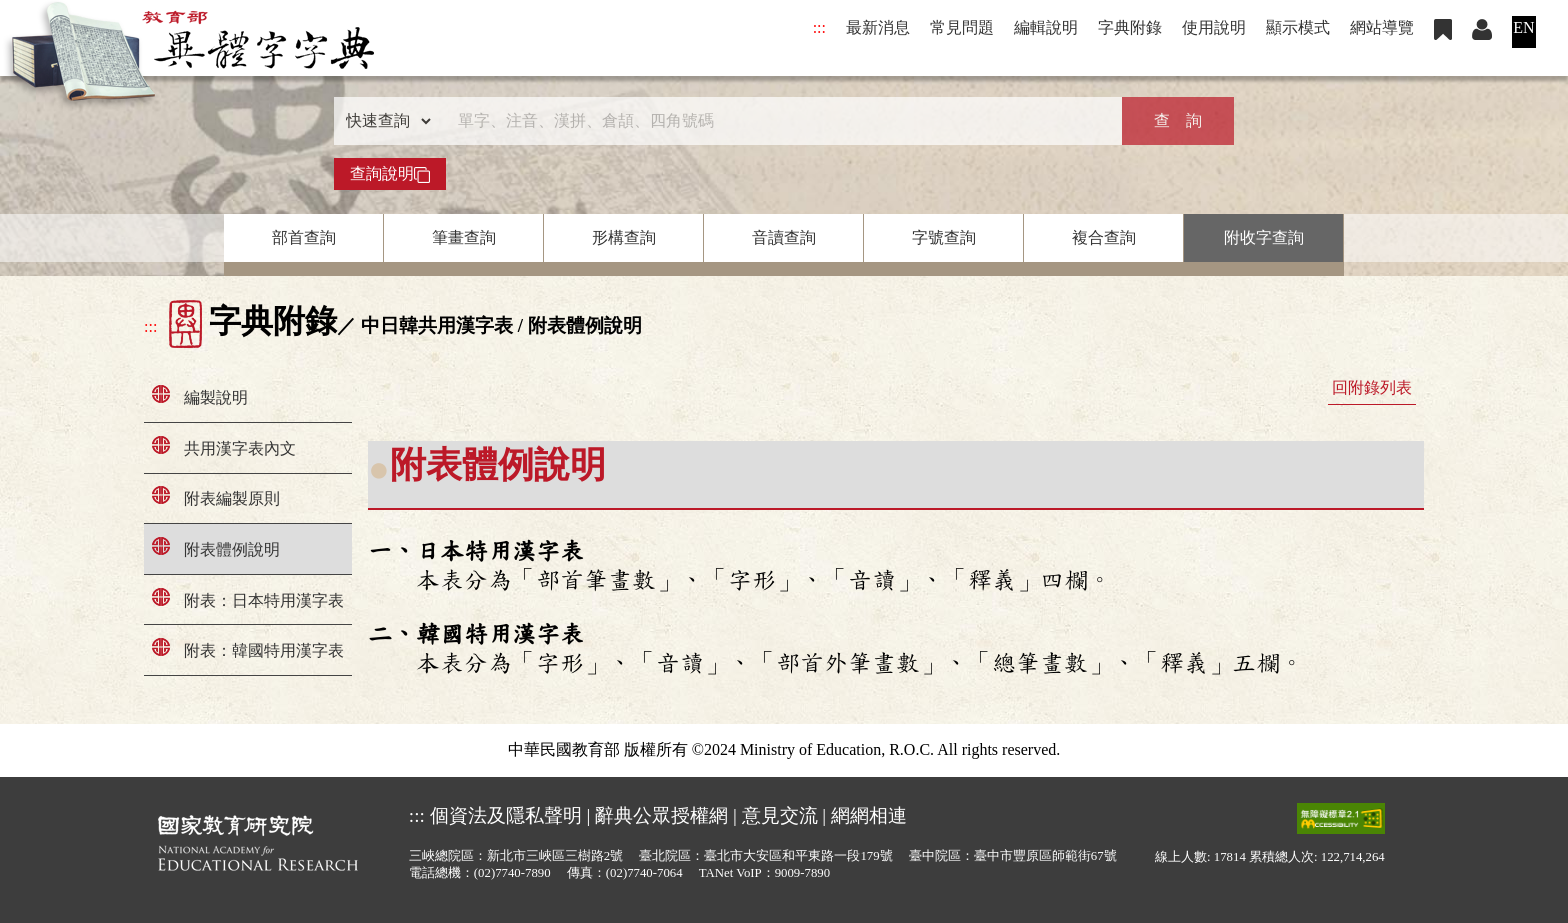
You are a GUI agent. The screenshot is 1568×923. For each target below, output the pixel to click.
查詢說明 (390, 174)
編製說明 (216, 397)
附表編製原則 (232, 498)
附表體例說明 (232, 549)
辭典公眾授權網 (661, 815)
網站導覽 (1382, 27)
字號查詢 (944, 237)
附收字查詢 (1264, 237)
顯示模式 (1298, 27)
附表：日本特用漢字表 (264, 600)
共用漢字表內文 (240, 448)
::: (819, 27)
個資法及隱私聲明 (506, 815)
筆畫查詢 (464, 237)
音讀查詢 (784, 237)
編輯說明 (1046, 27)
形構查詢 (624, 237)
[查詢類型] (384, 121)
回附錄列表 (1372, 387)
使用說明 (1214, 27)
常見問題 (962, 27)
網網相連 (869, 815)
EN (1523, 27)
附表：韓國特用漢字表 (264, 650)
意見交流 (780, 815)
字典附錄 (1130, 27)
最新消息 (878, 27)
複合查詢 (1104, 237)
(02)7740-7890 (512, 873)
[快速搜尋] (777, 121)
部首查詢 (304, 237)
